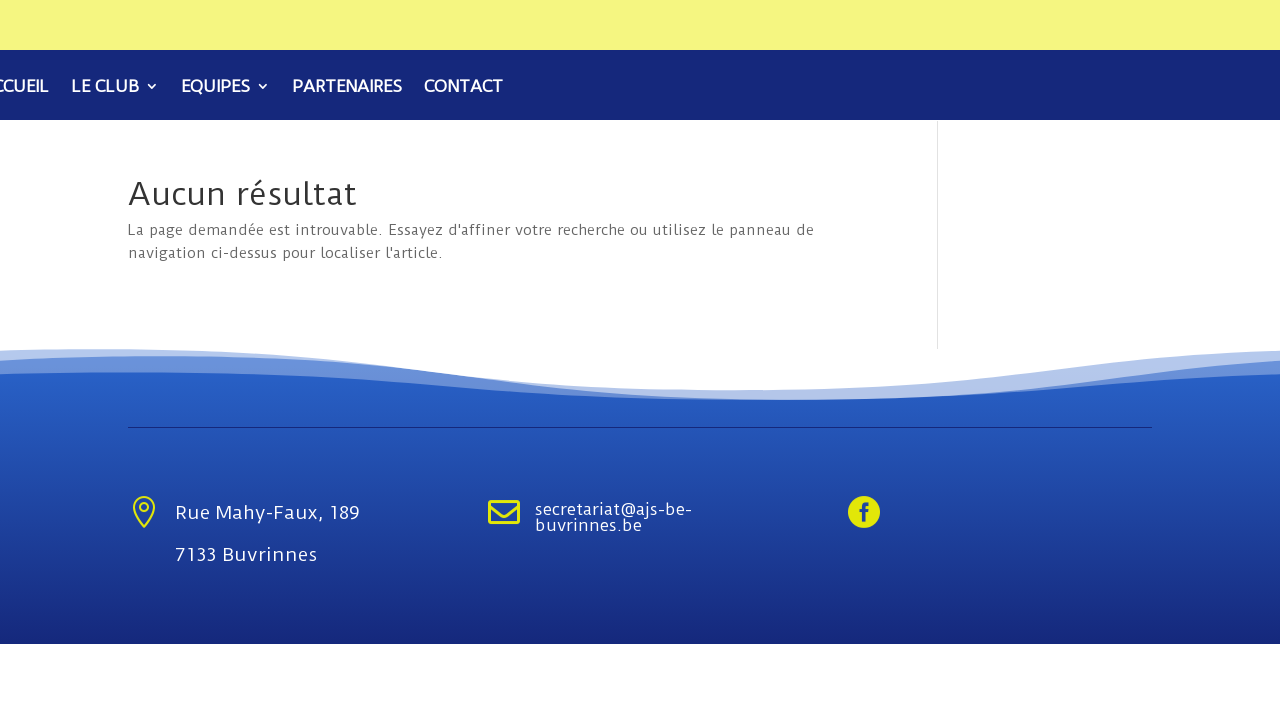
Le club (105, 87)
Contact (463, 87)
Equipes (215, 87)
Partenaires (347, 87)
